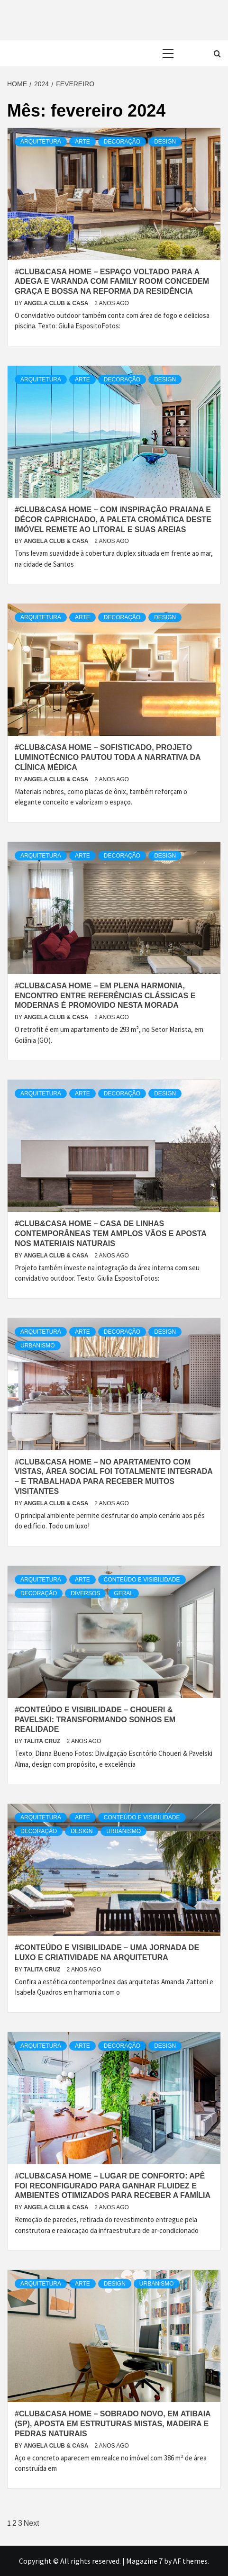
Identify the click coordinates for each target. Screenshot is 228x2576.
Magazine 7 (144, 2561)
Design (165, 141)
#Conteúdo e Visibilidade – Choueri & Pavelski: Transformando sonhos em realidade (95, 1720)
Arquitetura (40, 141)
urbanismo (37, 1345)
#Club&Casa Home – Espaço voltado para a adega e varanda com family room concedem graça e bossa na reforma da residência (112, 282)
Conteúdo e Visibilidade (142, 1579)
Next (31, 2523)
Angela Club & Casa (57, 303)
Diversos (85, 1593)
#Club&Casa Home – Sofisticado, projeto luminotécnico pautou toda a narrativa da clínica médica (108, 757)
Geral (123, 1593)
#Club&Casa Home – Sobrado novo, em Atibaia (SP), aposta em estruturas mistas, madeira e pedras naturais (112, 2424)
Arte (82, 141)
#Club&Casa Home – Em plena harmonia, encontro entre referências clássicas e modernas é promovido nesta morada (105, 996)
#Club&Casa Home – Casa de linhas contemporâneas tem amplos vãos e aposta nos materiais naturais (110, 1233)
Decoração (122, 141)
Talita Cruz (43, 1741)
